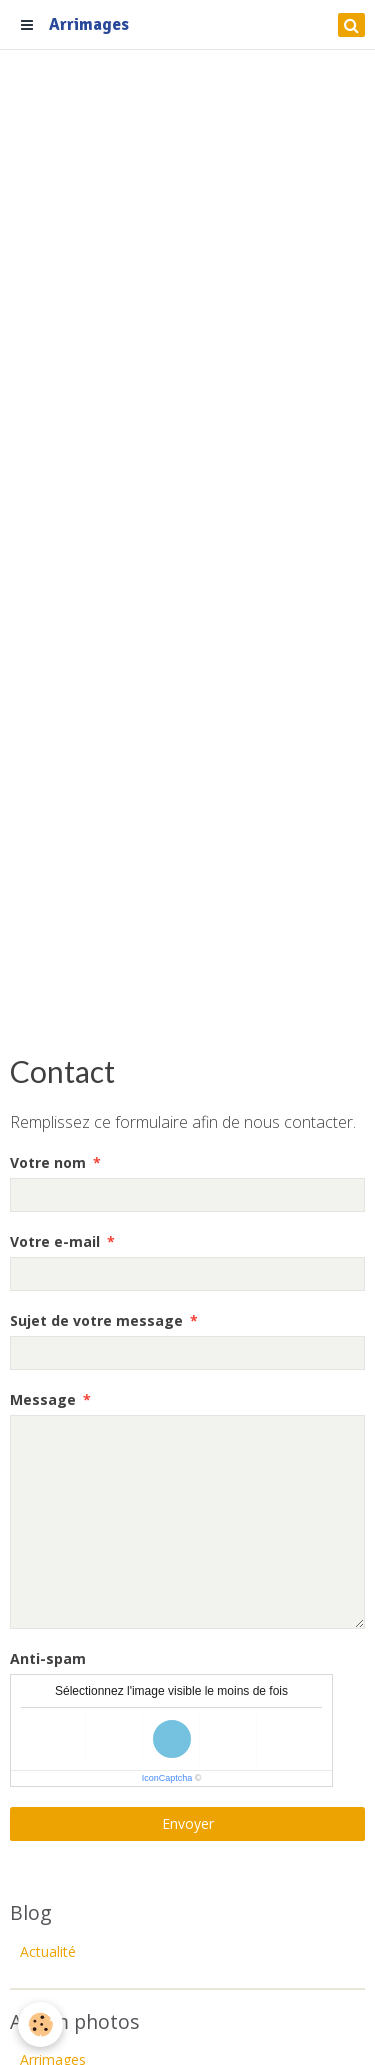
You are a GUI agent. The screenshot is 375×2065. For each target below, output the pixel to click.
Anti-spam (48, 1658)
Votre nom (48, 1162)
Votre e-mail (55, 1241)
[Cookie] (40, 2024)
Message (43, 1399)
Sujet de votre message (96, 1320)
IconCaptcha (167, 1778)
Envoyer (188, 1823)
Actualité (48, 1951)
